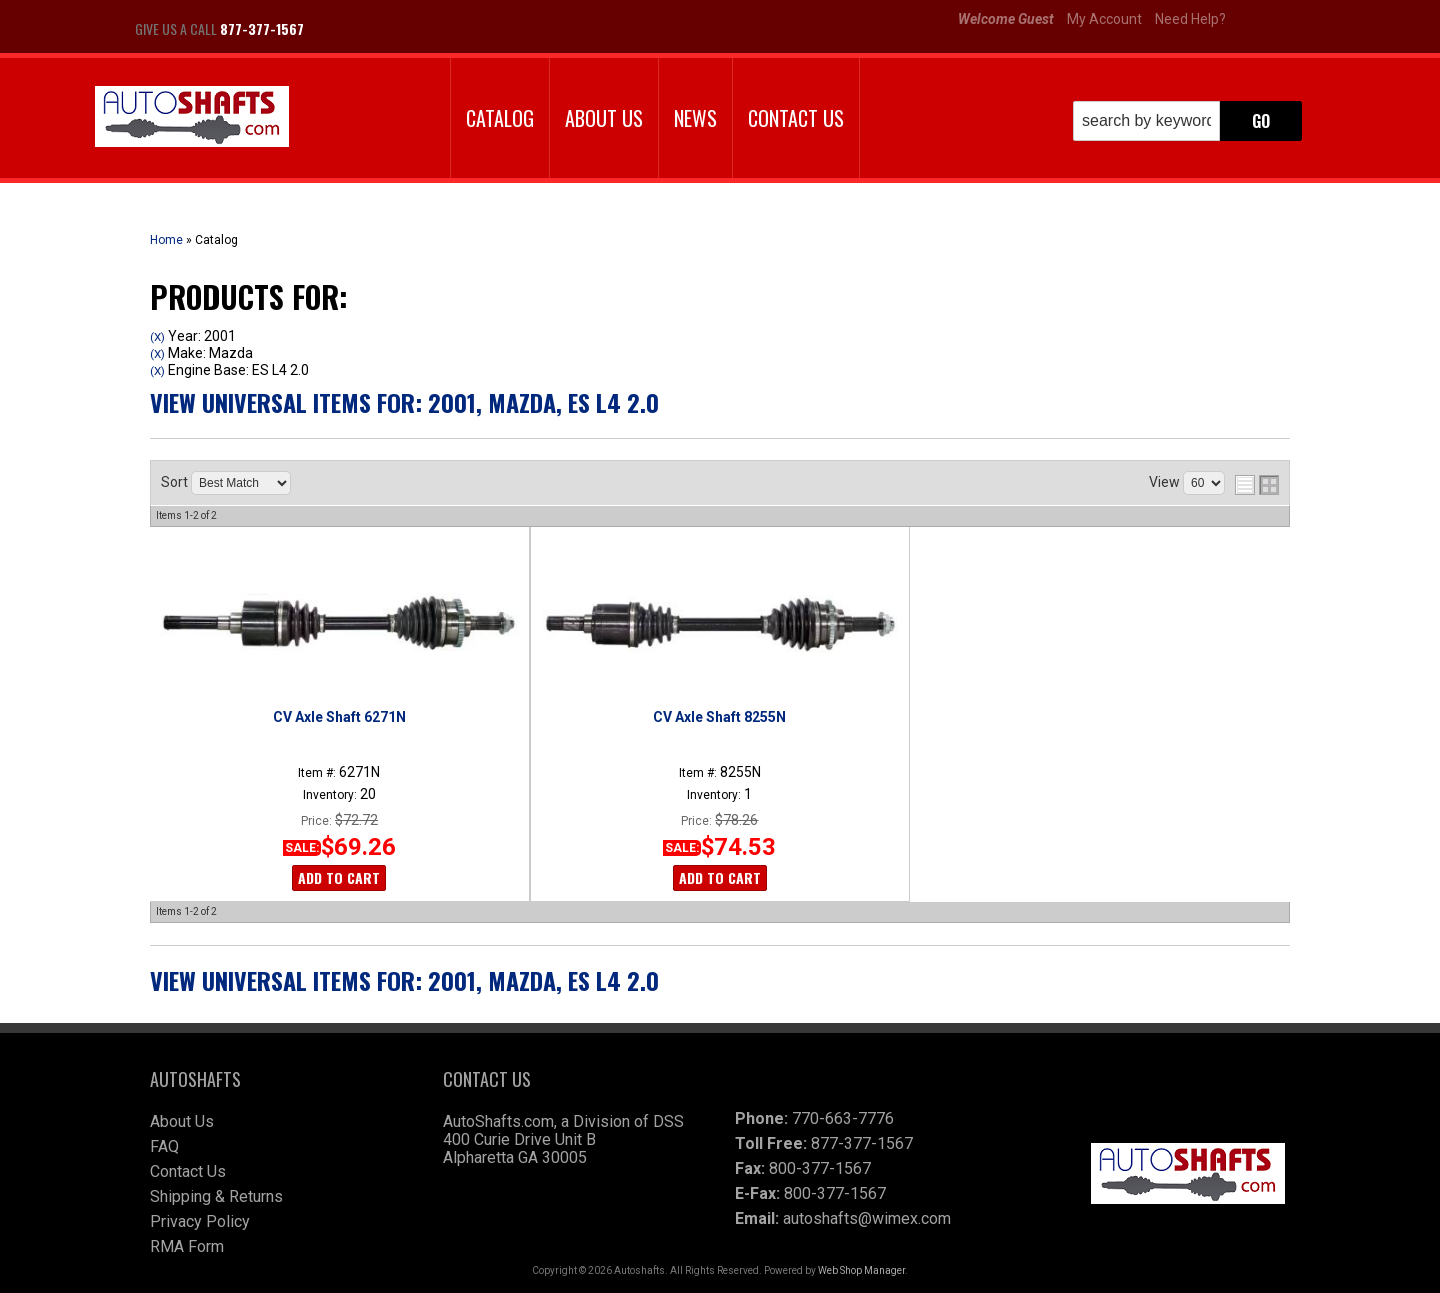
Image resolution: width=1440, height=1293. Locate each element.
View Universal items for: (404, 402)
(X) (157, 337)
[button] (1187, 121)
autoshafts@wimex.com (867, 1218)
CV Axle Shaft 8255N (719, 717)
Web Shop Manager (861, 1270)
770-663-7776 (843, 1118)
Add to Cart (339, 877)
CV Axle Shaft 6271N (339, 717)
